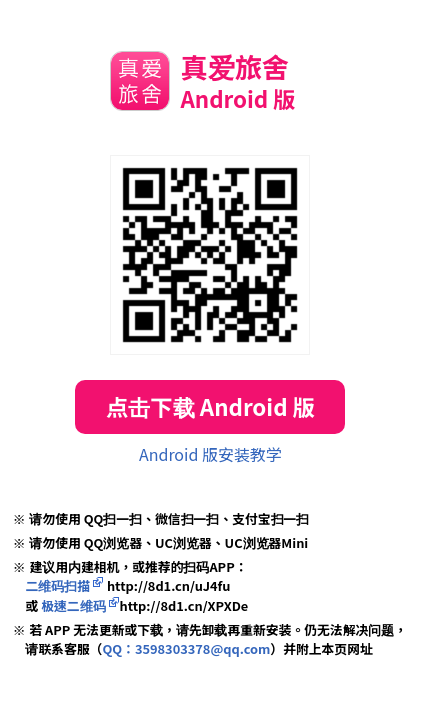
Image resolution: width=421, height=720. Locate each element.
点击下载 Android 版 (210, 406)
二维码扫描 (57, 585)
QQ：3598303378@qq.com (186, 648)
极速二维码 (73, 605)
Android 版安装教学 (210, 454)
